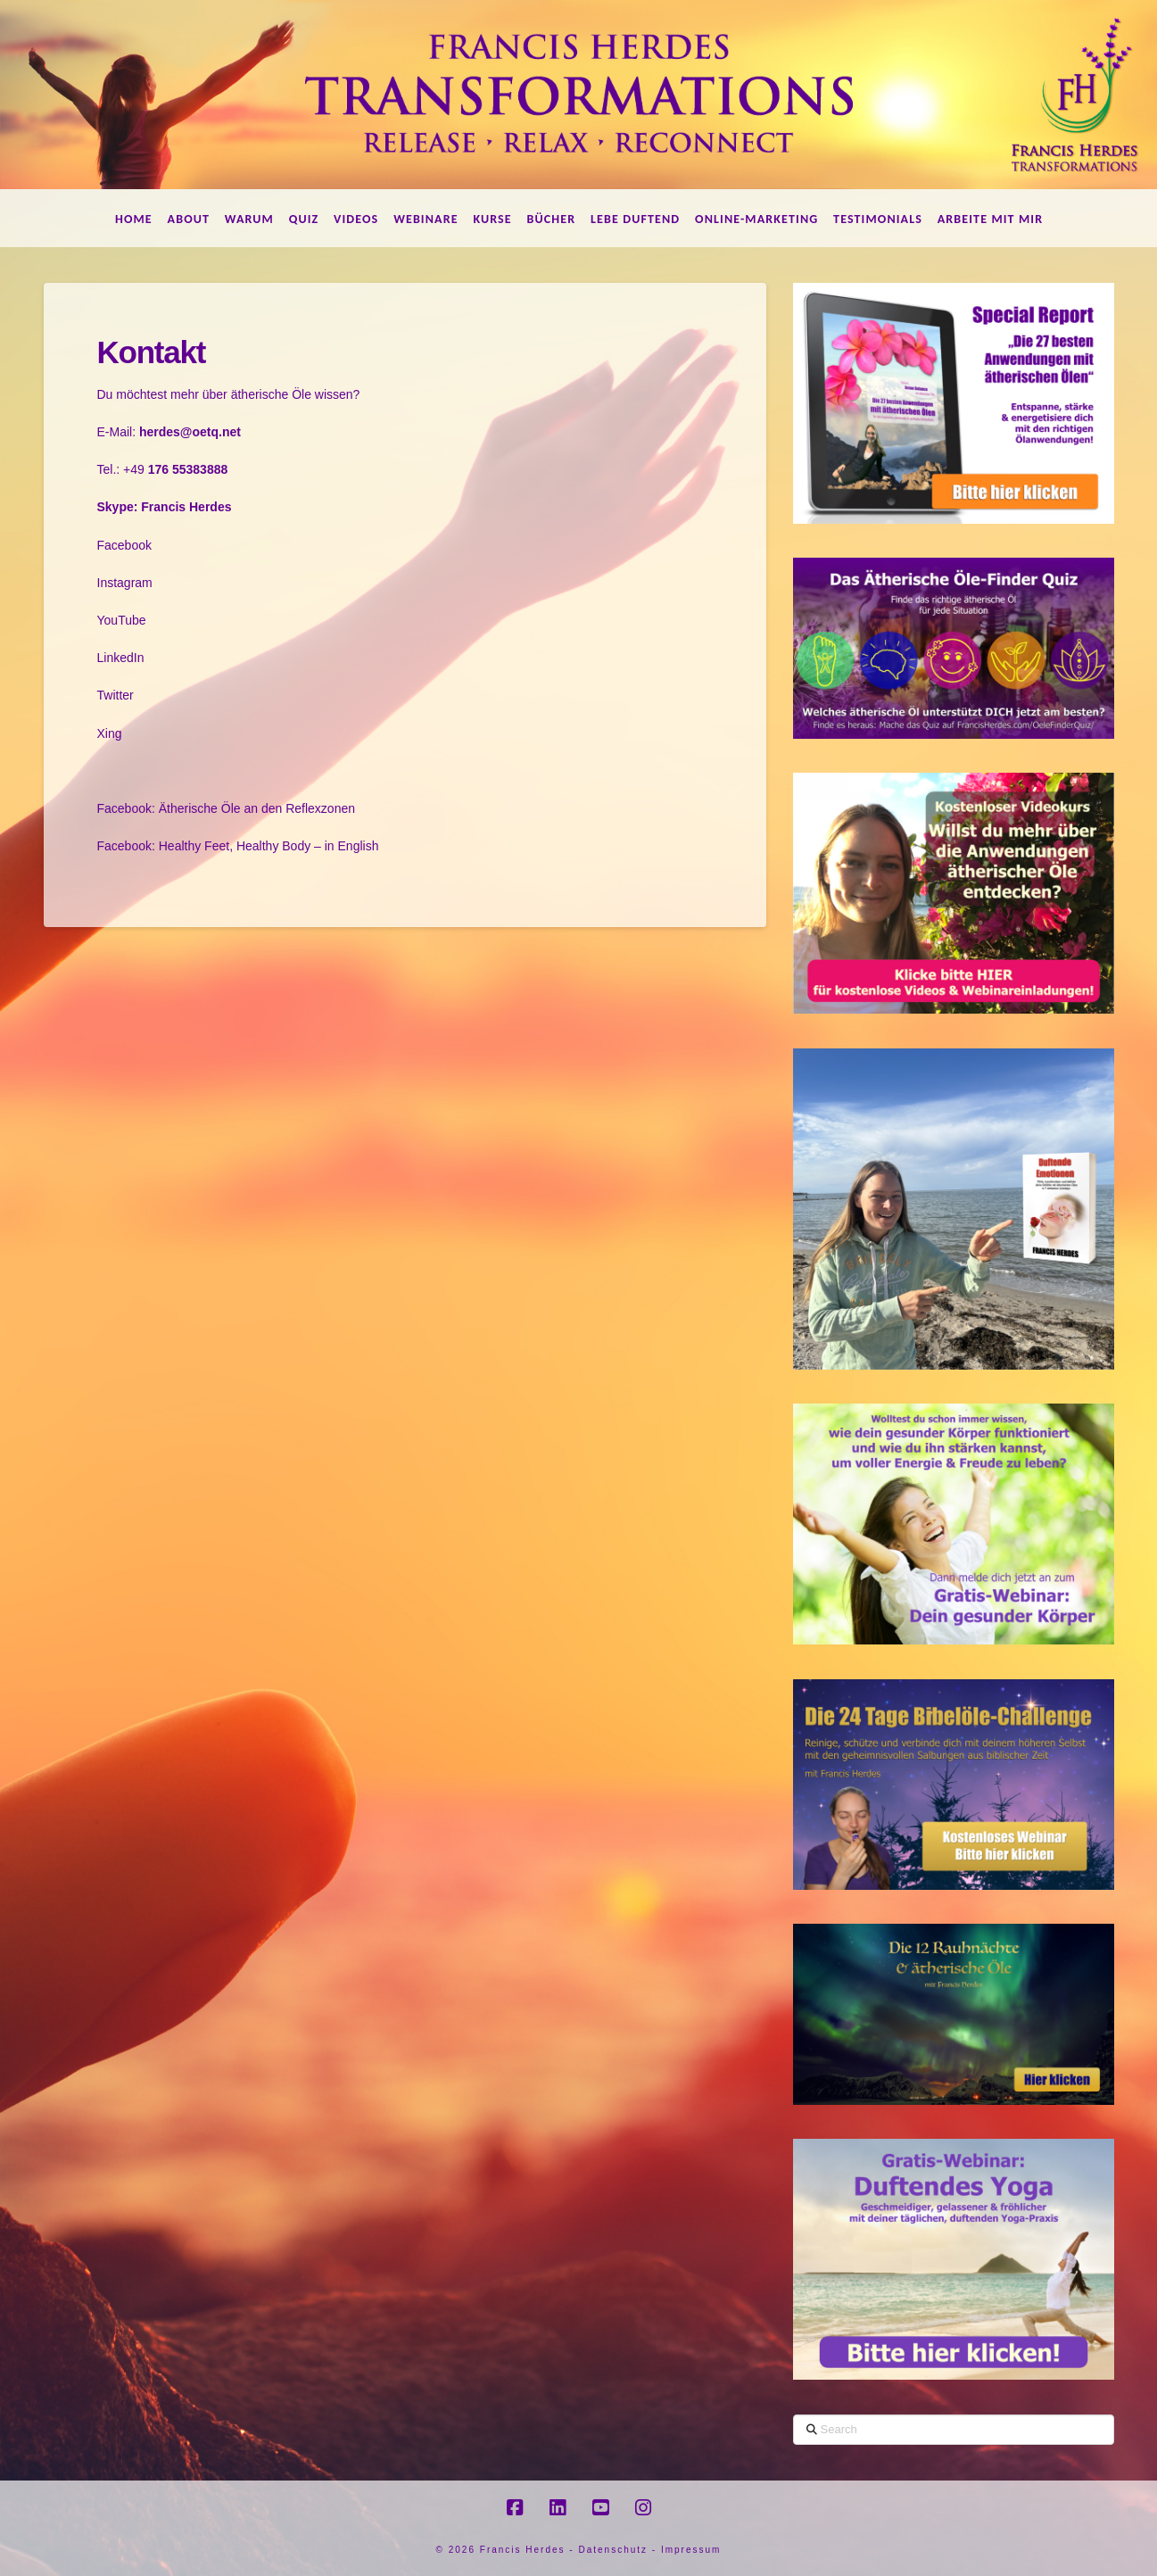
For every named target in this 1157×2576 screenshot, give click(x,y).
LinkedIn (121, 657)
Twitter (115, 695)
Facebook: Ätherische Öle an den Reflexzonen (226, 808)
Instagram (125, 583)
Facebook (124, 545)
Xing (109, 733)
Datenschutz (613, 2550)
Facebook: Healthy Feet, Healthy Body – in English (238, 846)
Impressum (691, 2550)
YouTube (121, 620)
